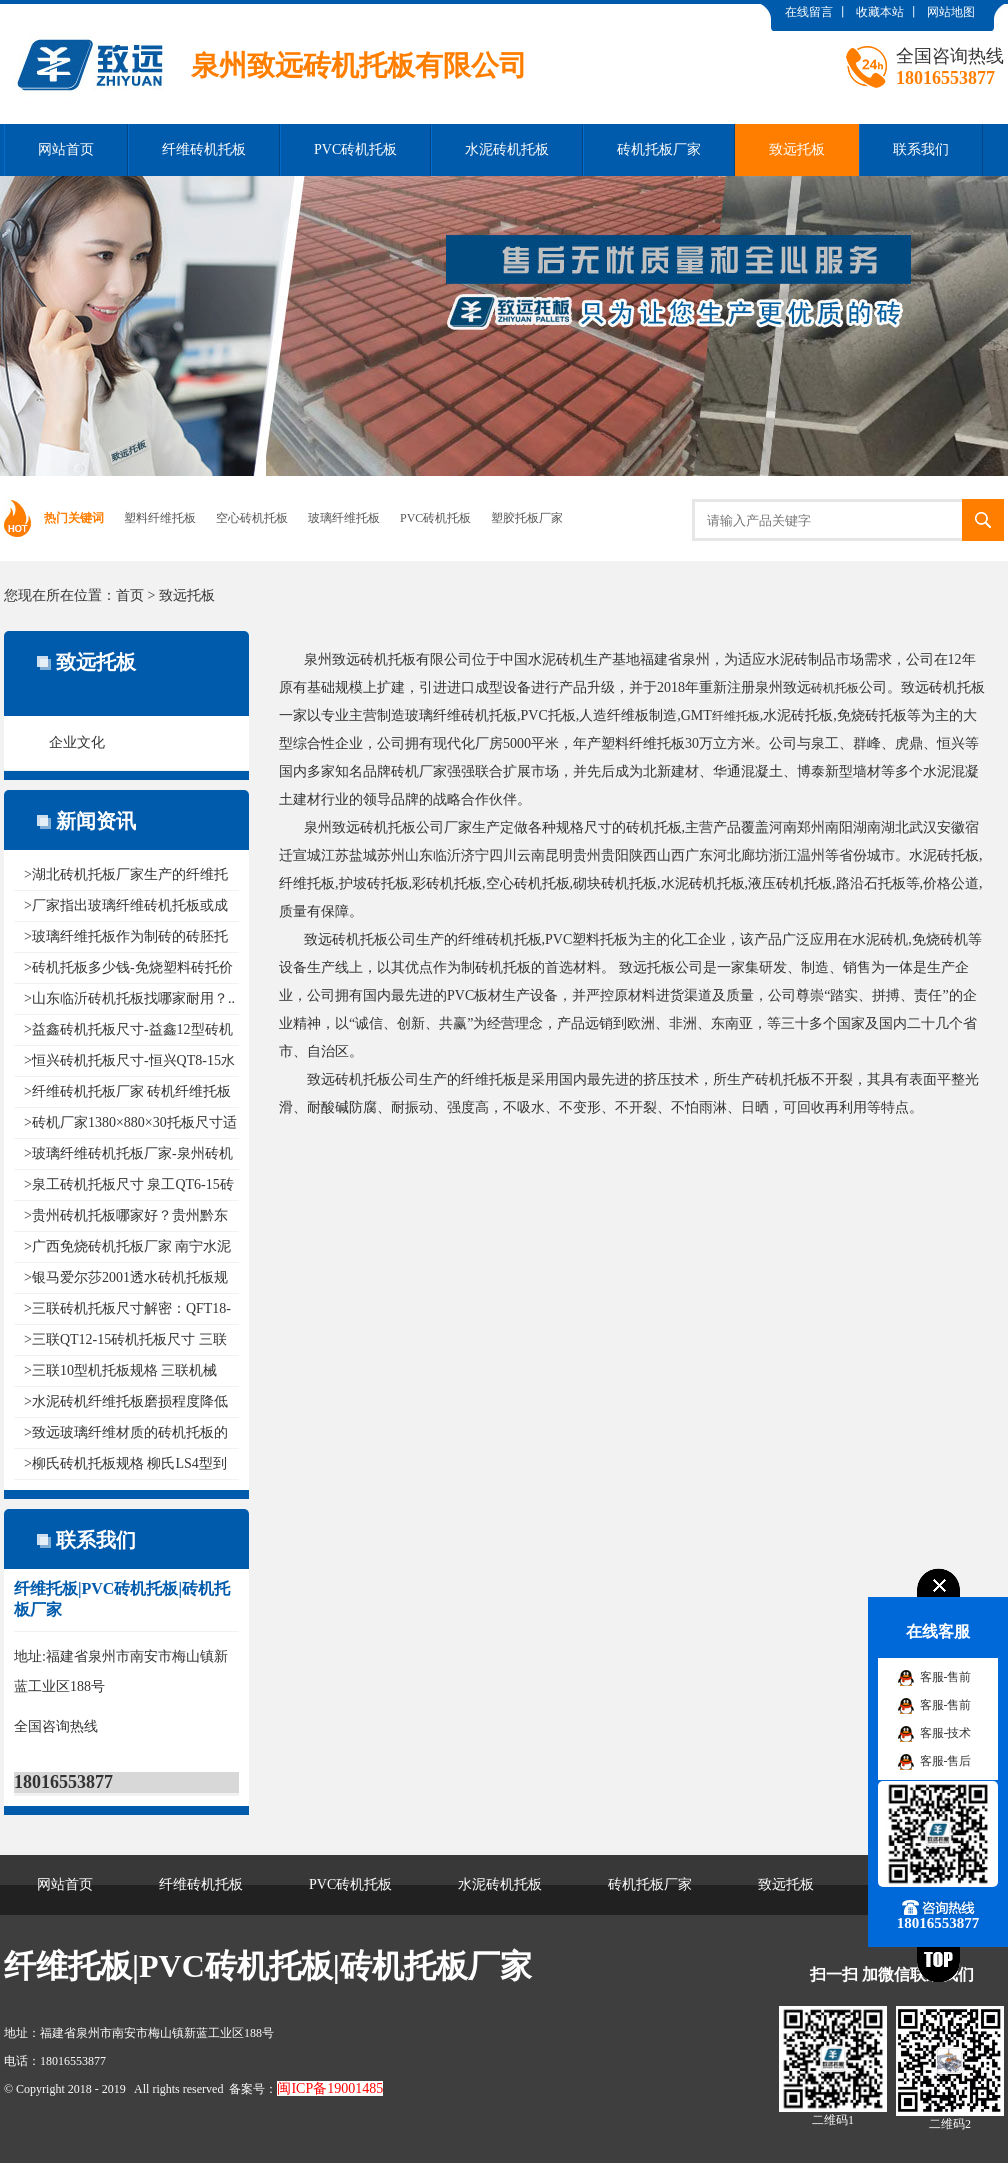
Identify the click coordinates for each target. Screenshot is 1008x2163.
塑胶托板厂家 (527, 518)
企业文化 (77, 742)
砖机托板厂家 (659, 149)
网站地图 (951, 12)
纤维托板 (736, 716)
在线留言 (809, 12)
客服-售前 (946, 1677)
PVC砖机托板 (355, 149)
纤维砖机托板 (204, 149)
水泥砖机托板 (507, 149)
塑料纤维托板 (160, 518)
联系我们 (921, 149)
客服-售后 (946, 1761)
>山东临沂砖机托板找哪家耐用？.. (129, 998)
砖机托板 (835, 688)
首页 (130, 595)
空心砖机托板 (252, 518)
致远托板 (797, 149)
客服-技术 (946, 1733)
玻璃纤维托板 (344, 518)
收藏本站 (880, 12)
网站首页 (66, 149)
